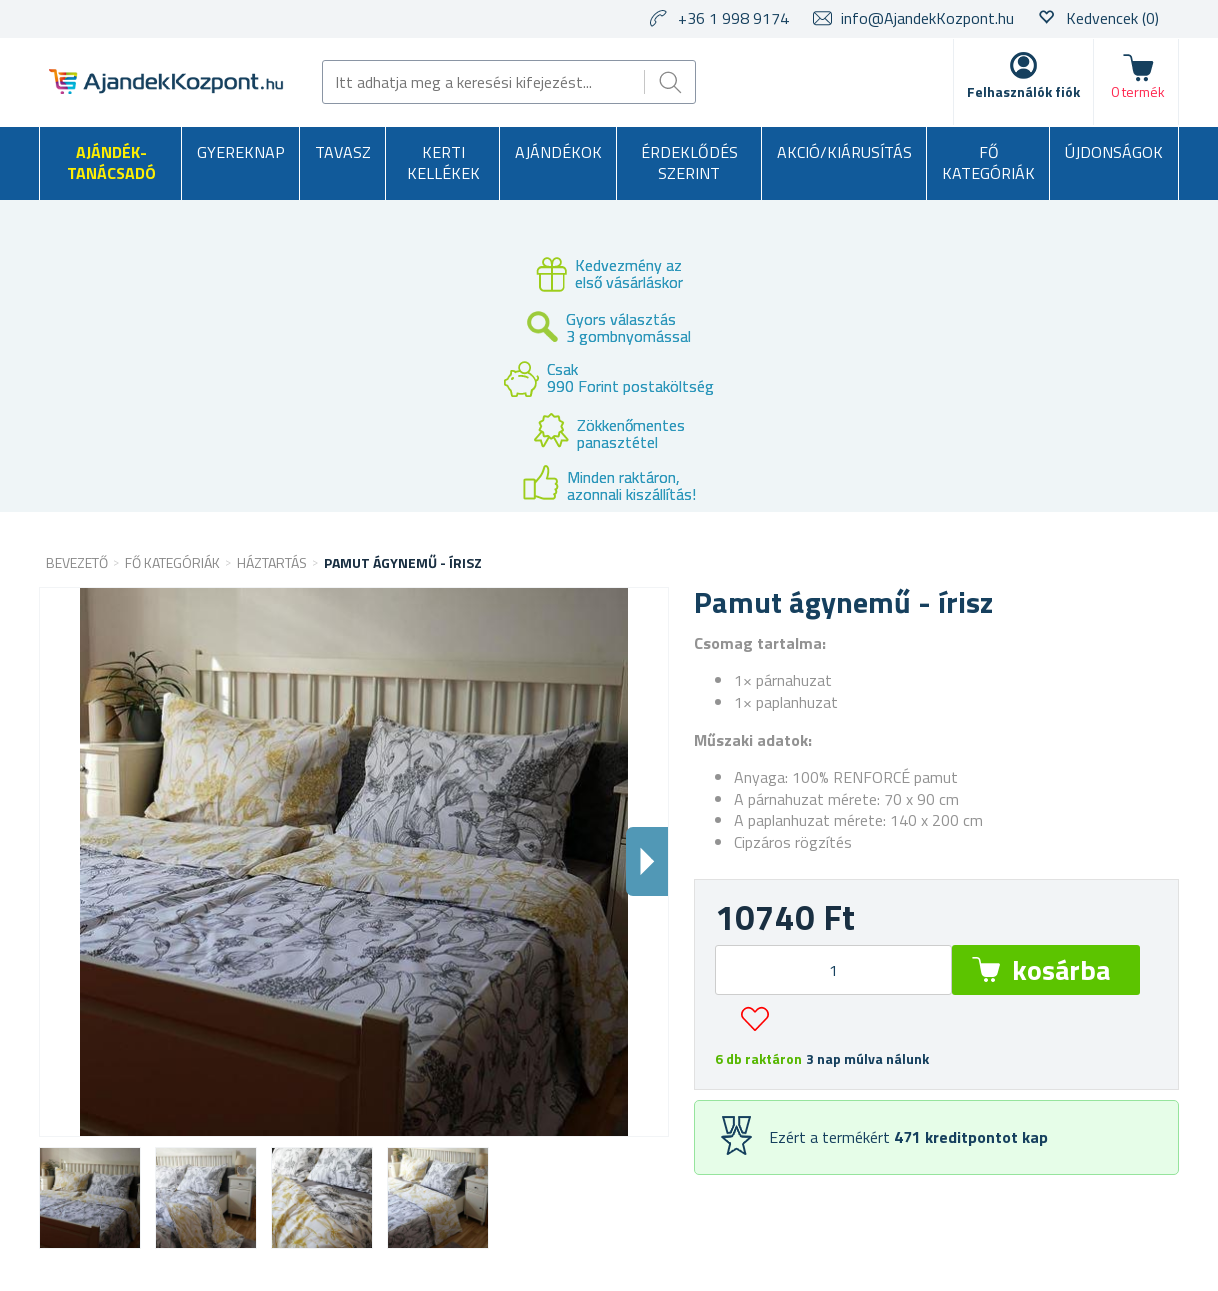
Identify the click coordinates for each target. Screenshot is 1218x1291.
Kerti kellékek (443, 163)
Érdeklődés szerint (689, 163)
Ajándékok (558, 152)
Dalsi (647, 861)
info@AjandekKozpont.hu (927, 18)
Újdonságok (1114, 152)
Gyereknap (241, 152)
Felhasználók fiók (1023, 91)
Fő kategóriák (988, 163)
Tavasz (343, 152)
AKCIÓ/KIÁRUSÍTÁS (844, 152)
